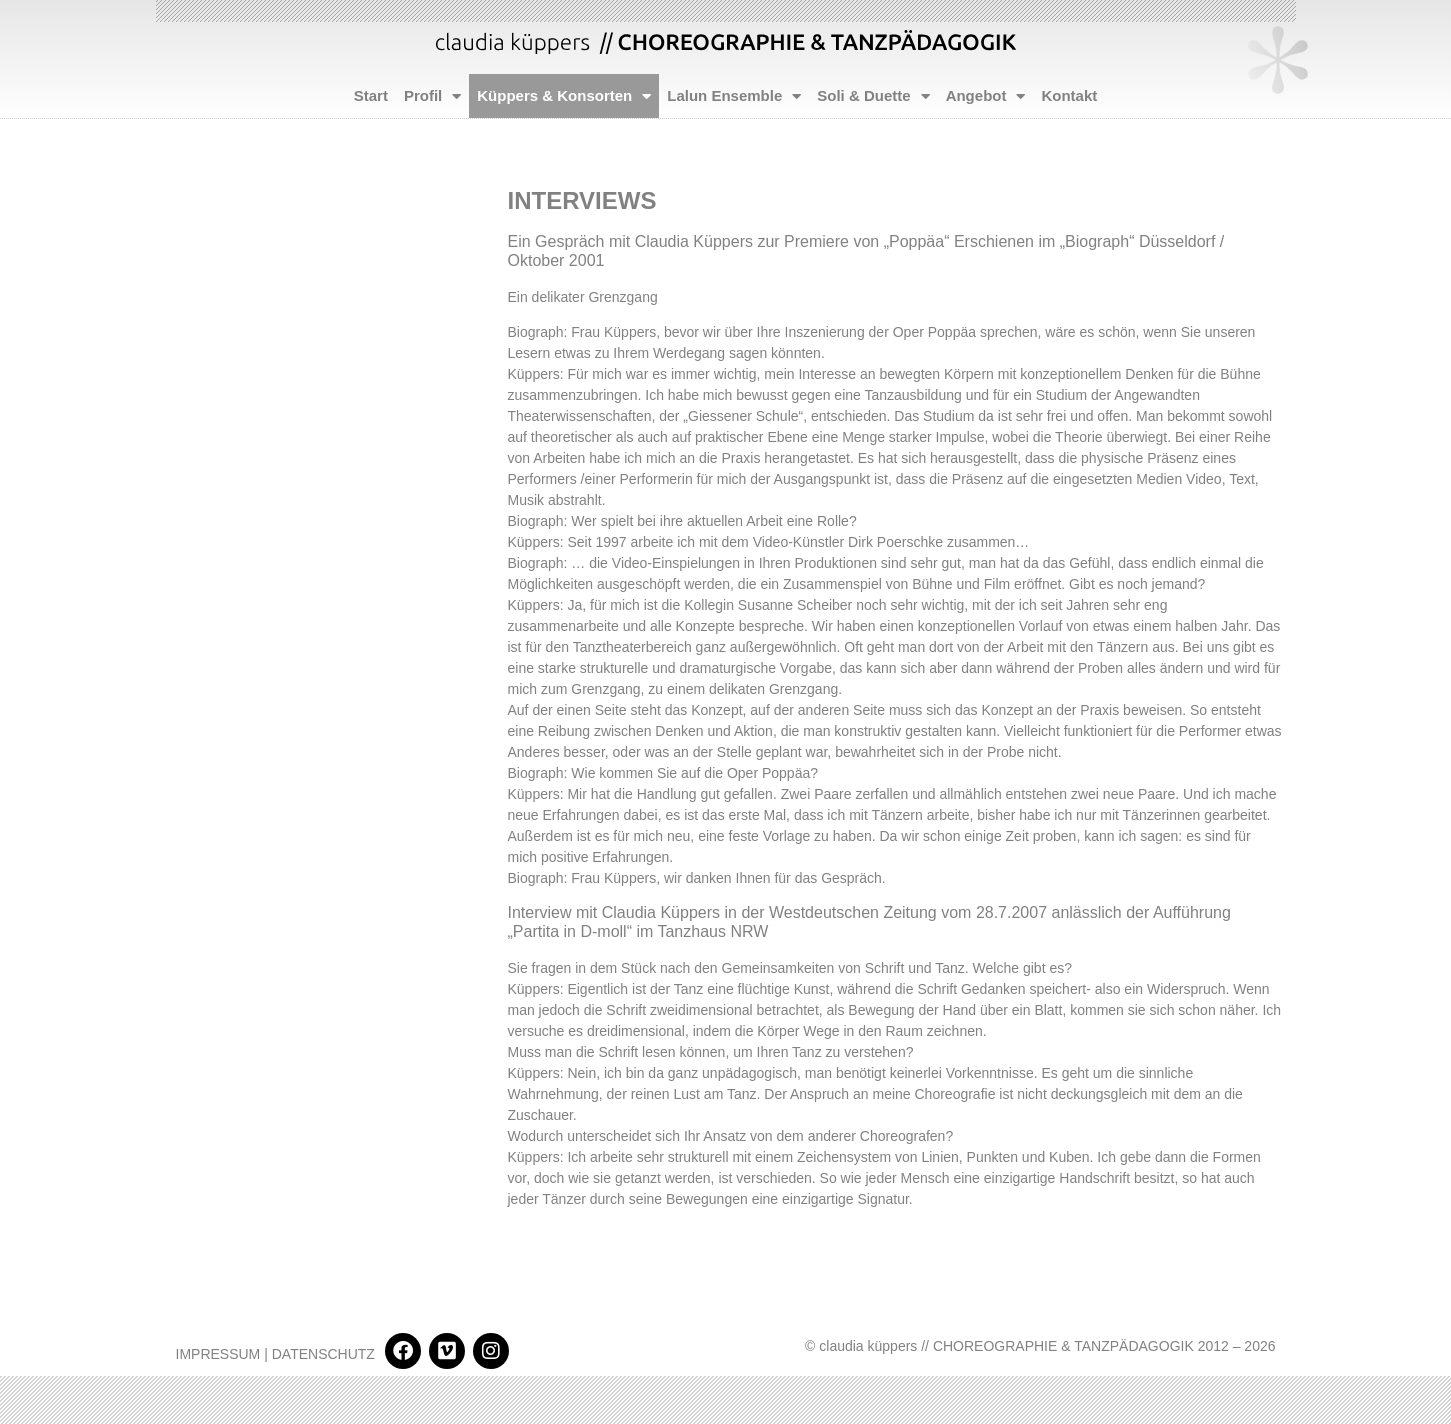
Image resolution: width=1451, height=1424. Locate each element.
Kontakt (1069, 95)
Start (371, 95)
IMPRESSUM (218, 1354)
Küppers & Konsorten (564, 96)
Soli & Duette (873, 96)
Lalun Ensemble (734, 96)
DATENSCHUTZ (323, 1354)
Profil (432, 96)
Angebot (986, 96)
